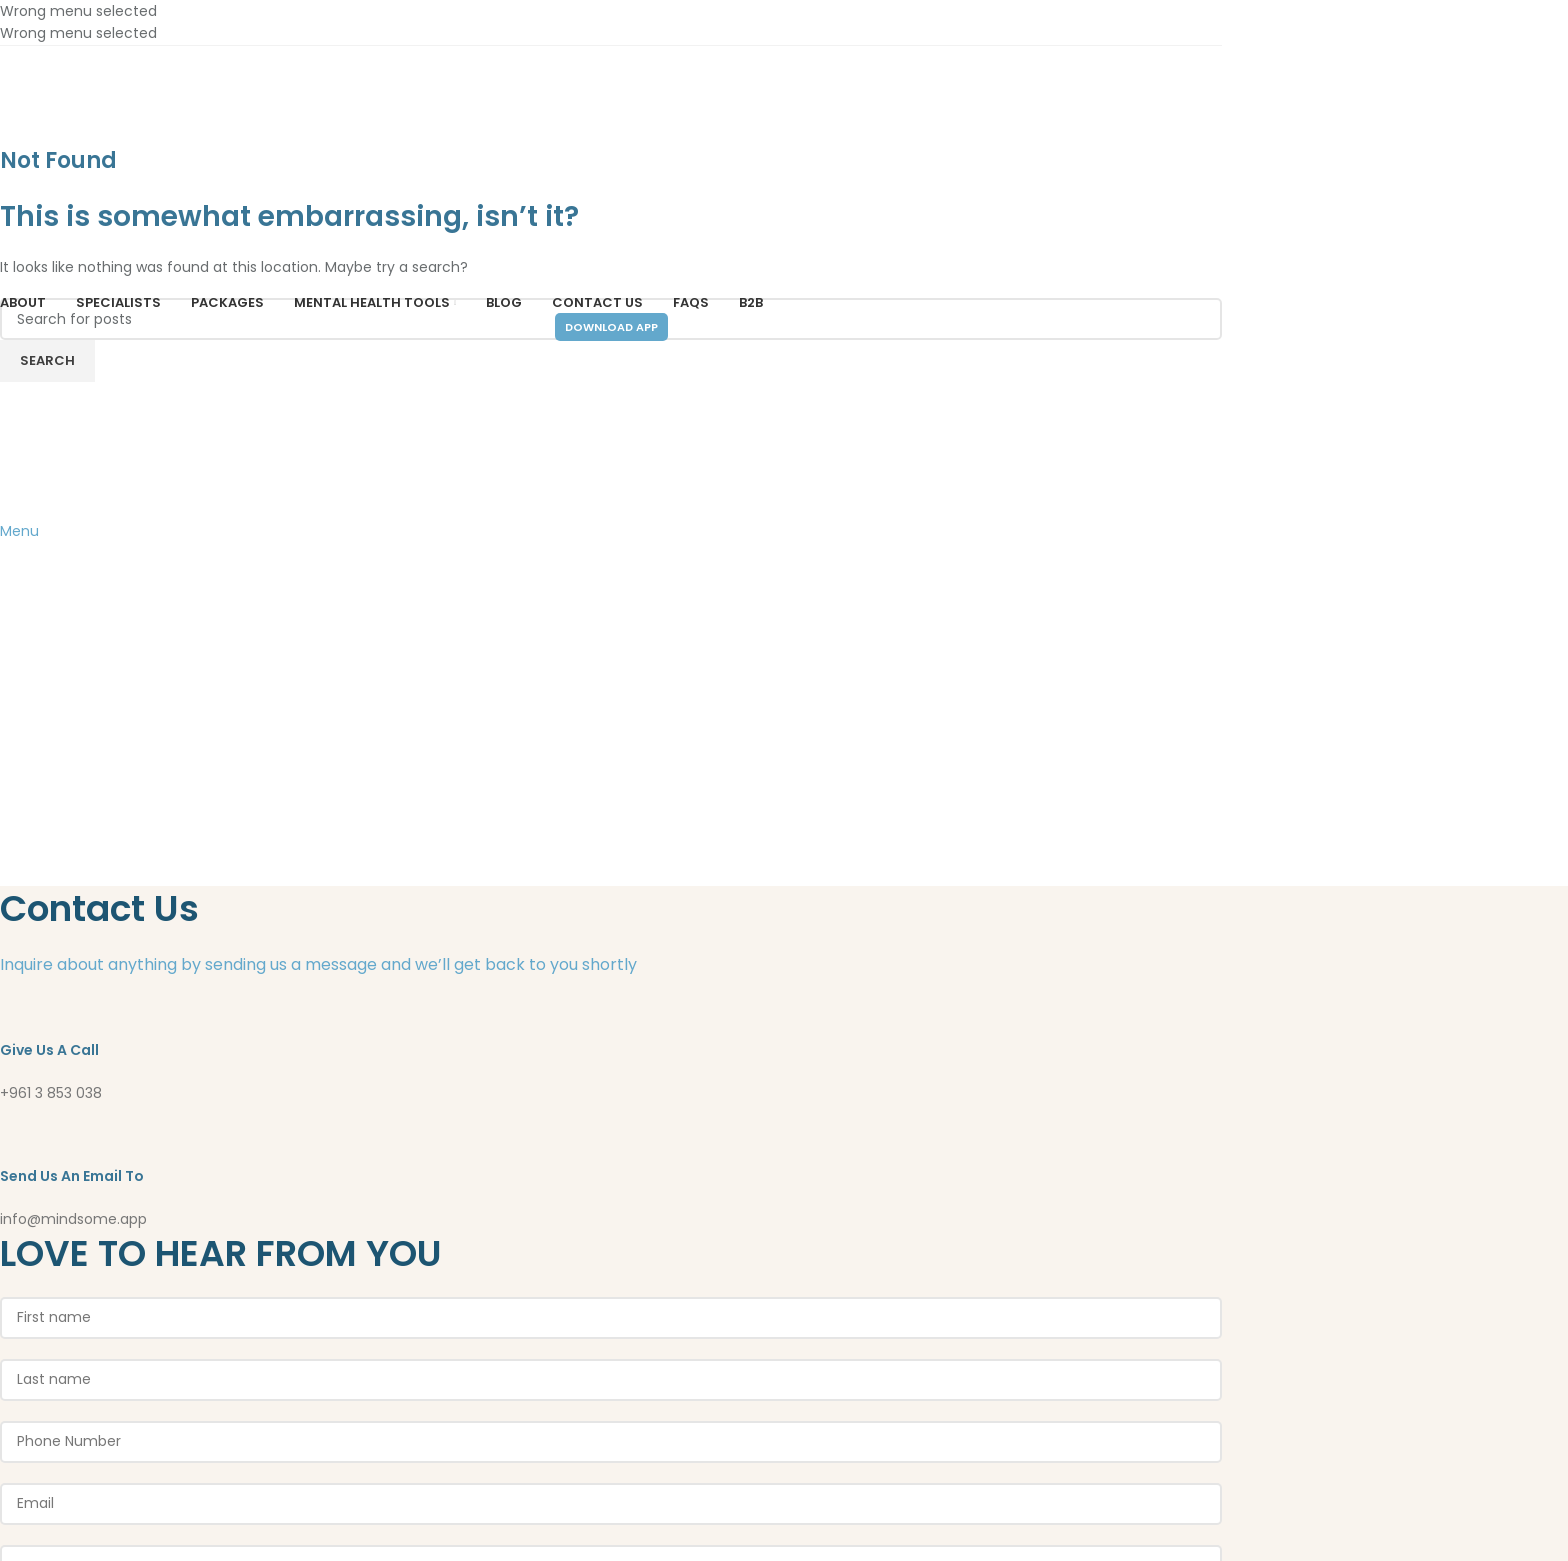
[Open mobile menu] (19, 531)
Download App (611, 327)
